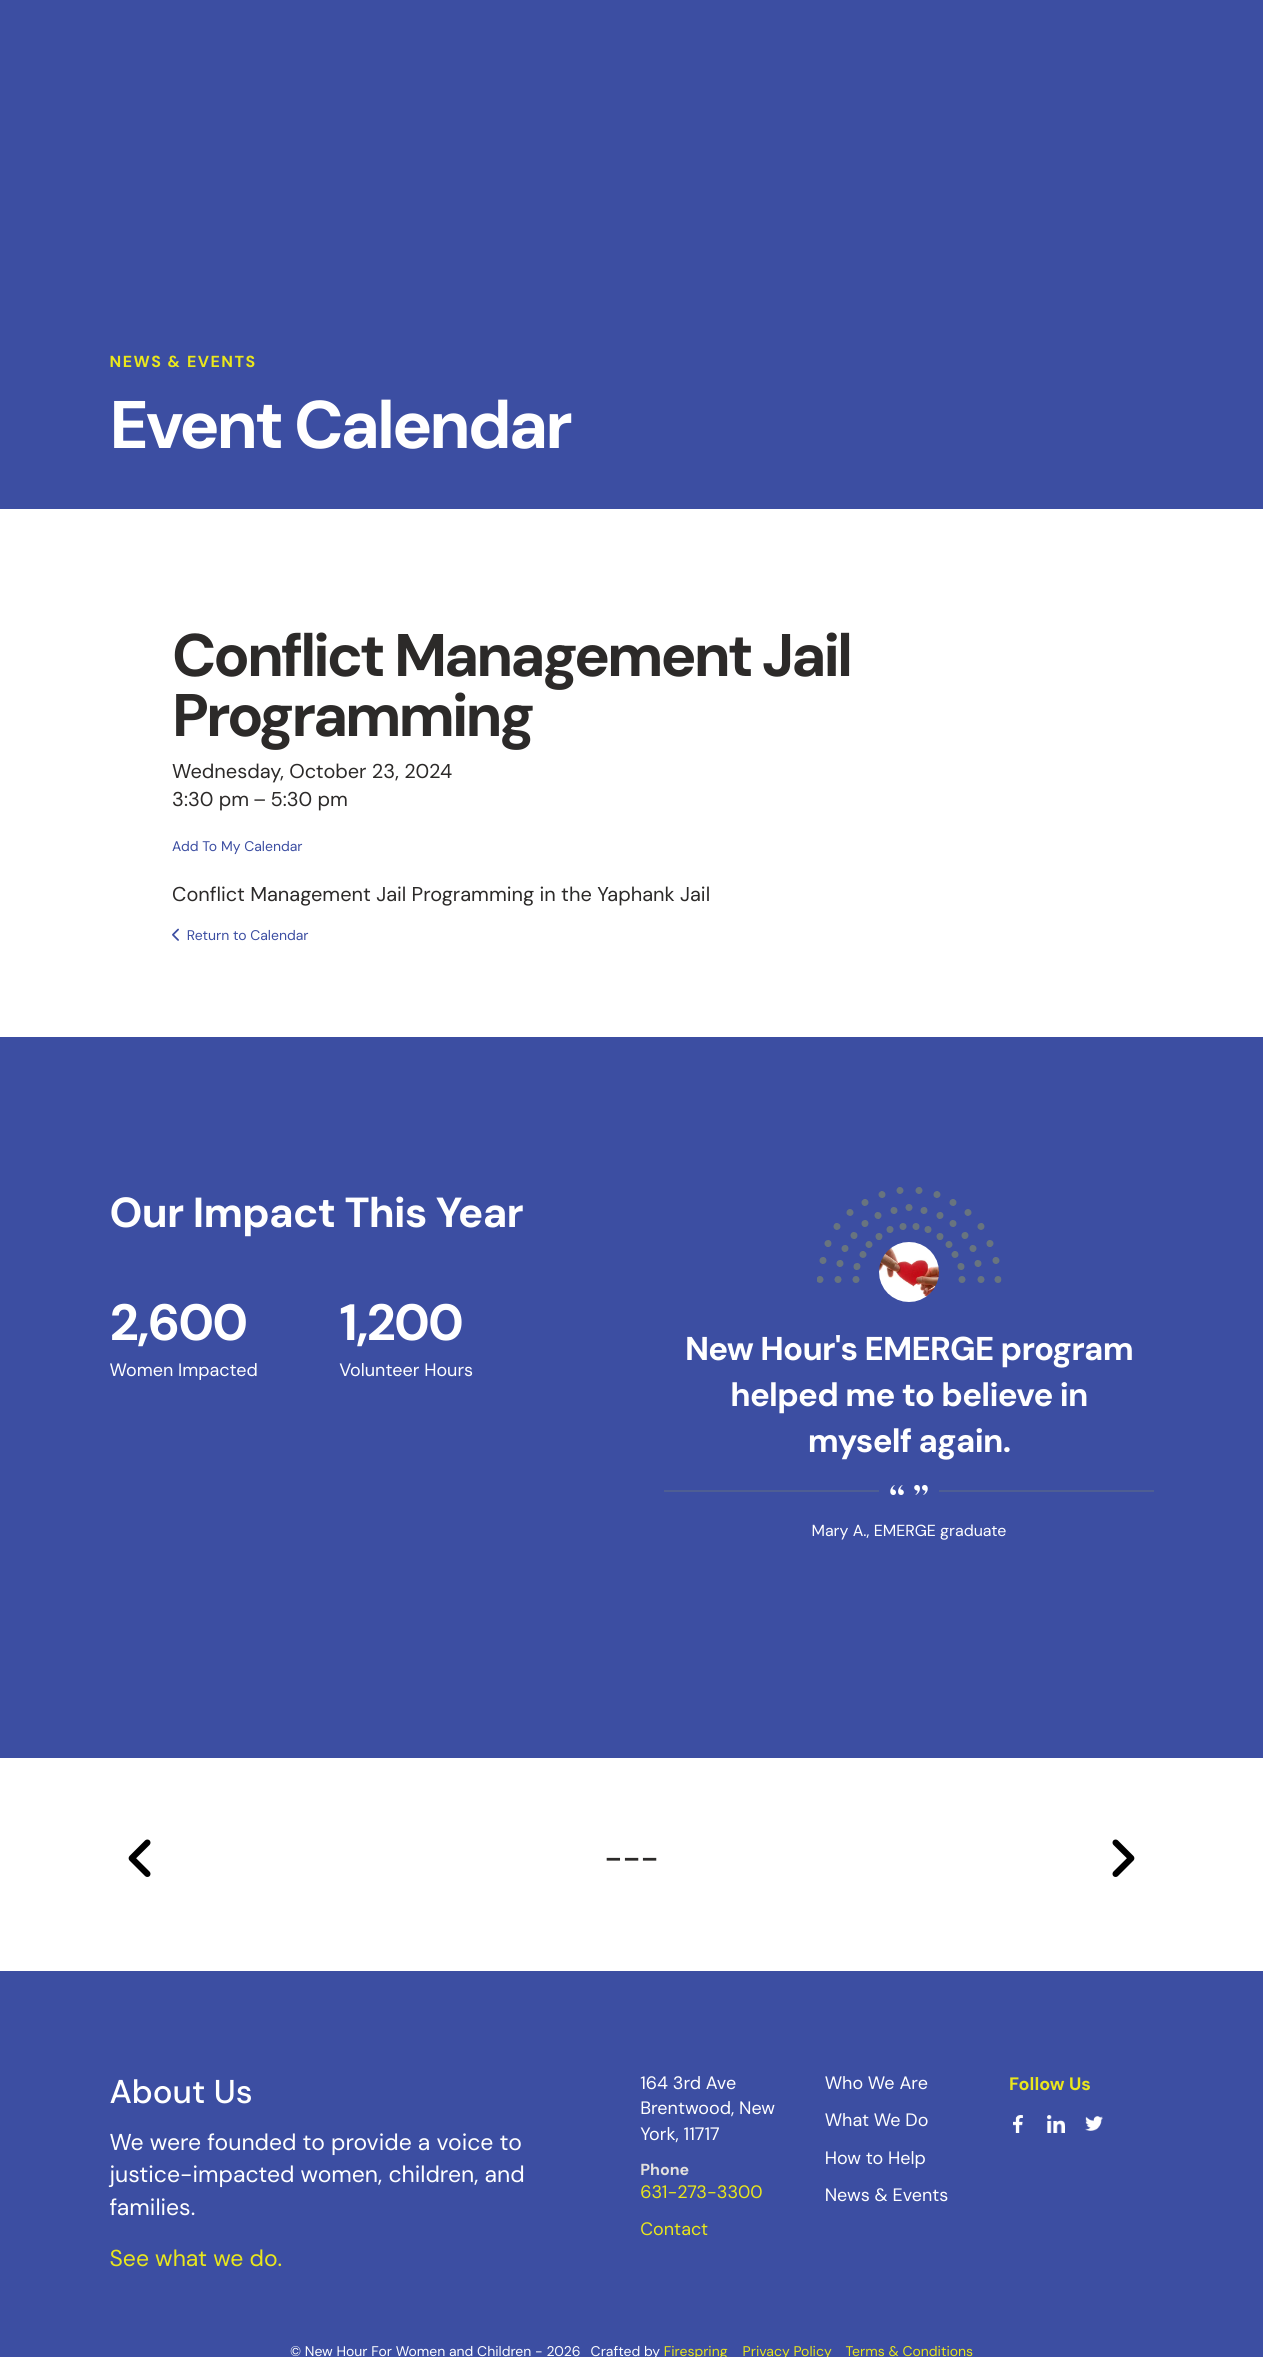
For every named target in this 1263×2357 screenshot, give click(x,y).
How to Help (875, 2157)
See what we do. (196, 2258)
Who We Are (876, 2083)
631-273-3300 (701, 2192)
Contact (674, 2229)
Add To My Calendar (237, 846)
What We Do (877, 2120)
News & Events (887, 2195)
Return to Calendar (248, 936)
